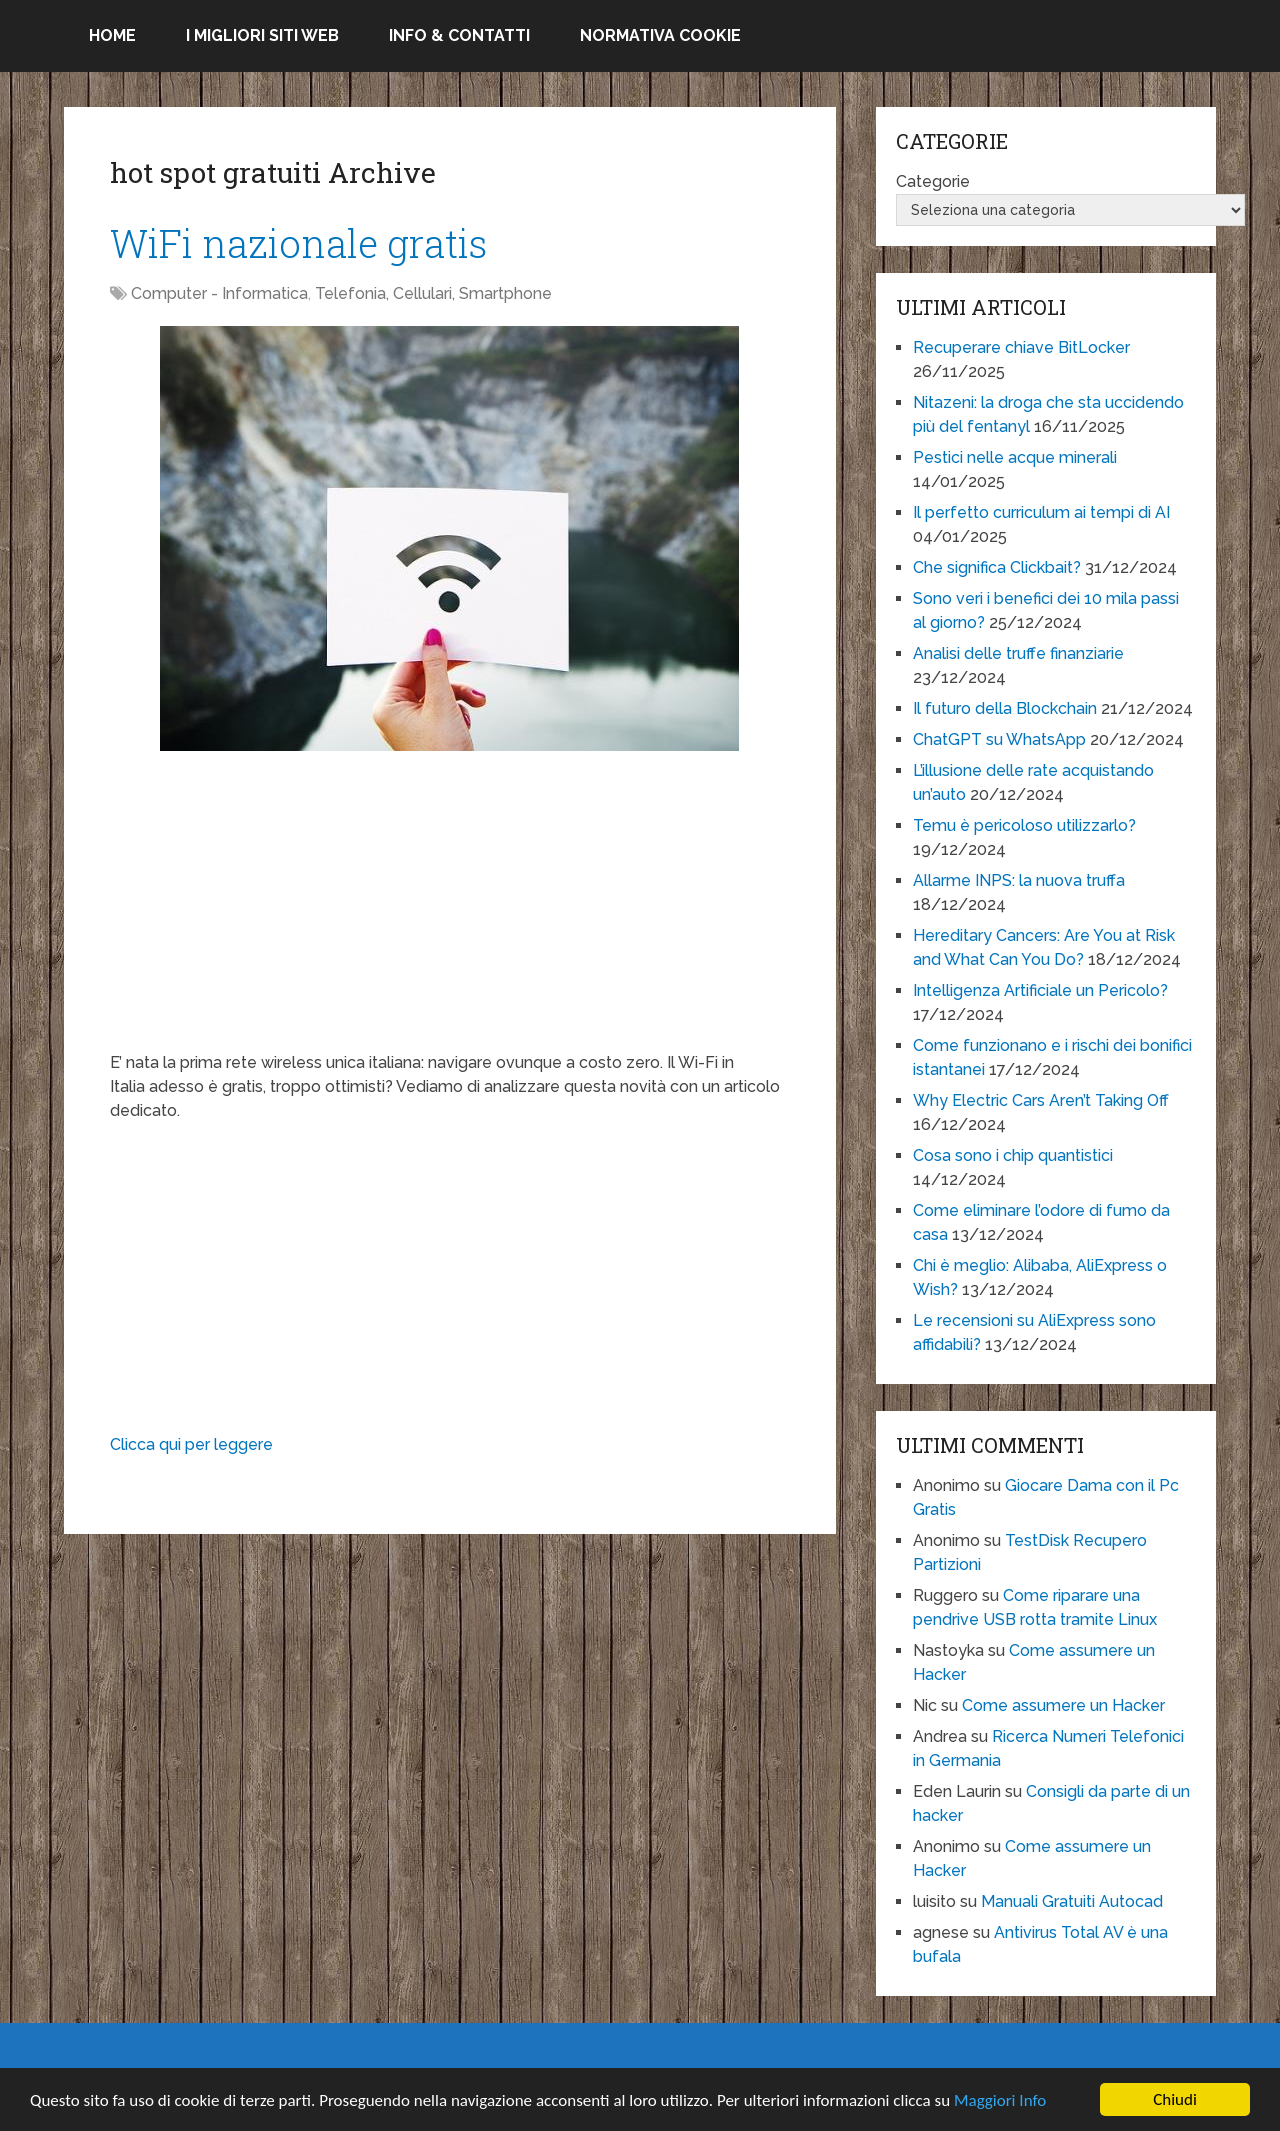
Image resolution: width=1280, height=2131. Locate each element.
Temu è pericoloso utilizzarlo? (1024, 825)
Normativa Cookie (660, 35)
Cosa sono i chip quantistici (1013, 1155)
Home (112, 35)
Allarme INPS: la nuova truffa (1019, 880)
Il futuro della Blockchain (1005, 708)
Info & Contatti (459, 35)
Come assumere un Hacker (1063, 1705)
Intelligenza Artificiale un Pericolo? (1040, 990)
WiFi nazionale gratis (298, 243)
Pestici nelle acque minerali (1015, 457)
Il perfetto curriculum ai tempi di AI (1041, 512)
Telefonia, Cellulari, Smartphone (433, 293)
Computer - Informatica (219, 293)
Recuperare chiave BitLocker (1021, 347)
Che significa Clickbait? (997, 567)
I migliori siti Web (262, 35)
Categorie (933, 181)
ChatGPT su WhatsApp (999, 739)
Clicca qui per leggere (191, 1444)
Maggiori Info (1000, 2100)
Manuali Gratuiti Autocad (1072, 1901)
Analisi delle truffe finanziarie (1018, 653)
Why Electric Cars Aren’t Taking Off (1041, 1100)
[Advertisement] (450, 911)
